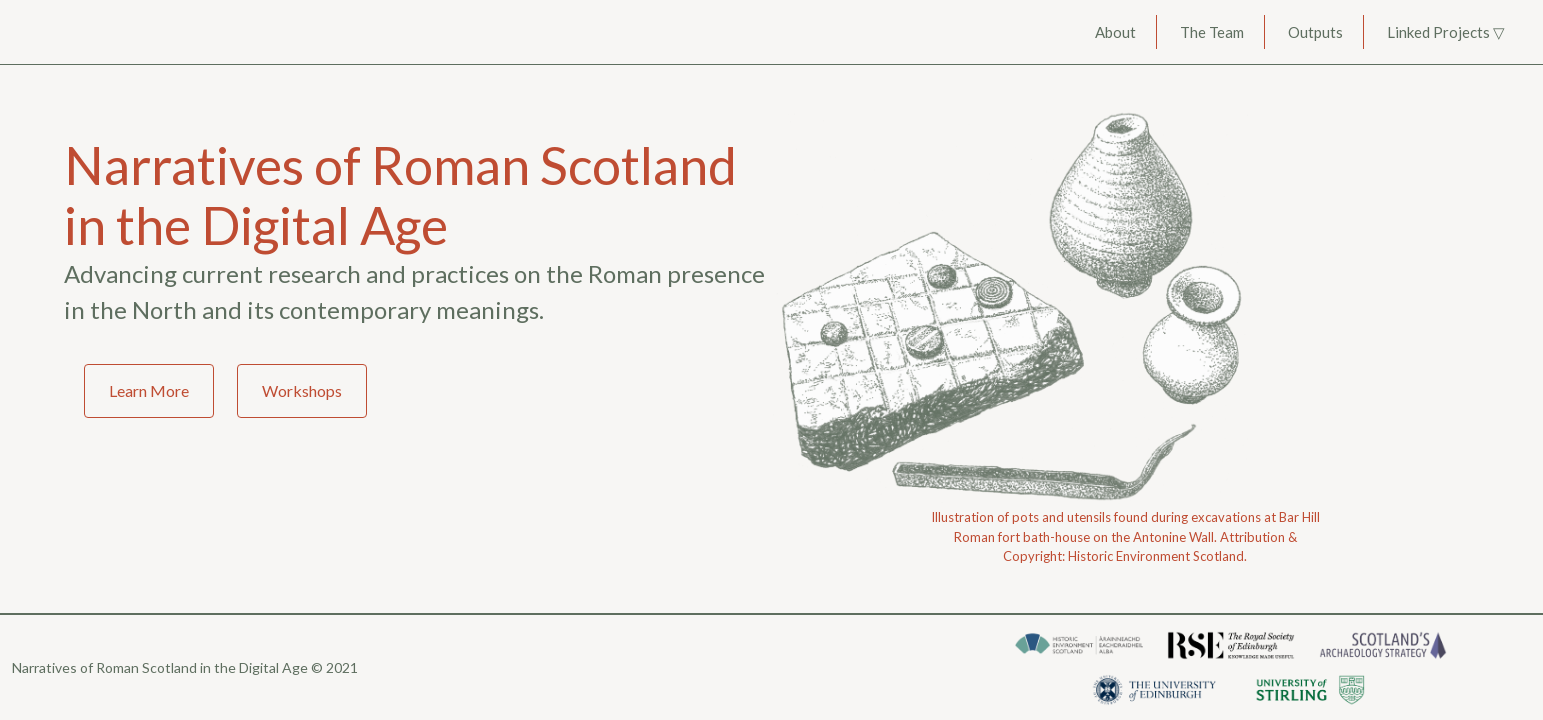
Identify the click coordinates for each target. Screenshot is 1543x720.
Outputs (1315, 32)
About (1115, 32)
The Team (1212, 32)
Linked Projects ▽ (1446, 32)
